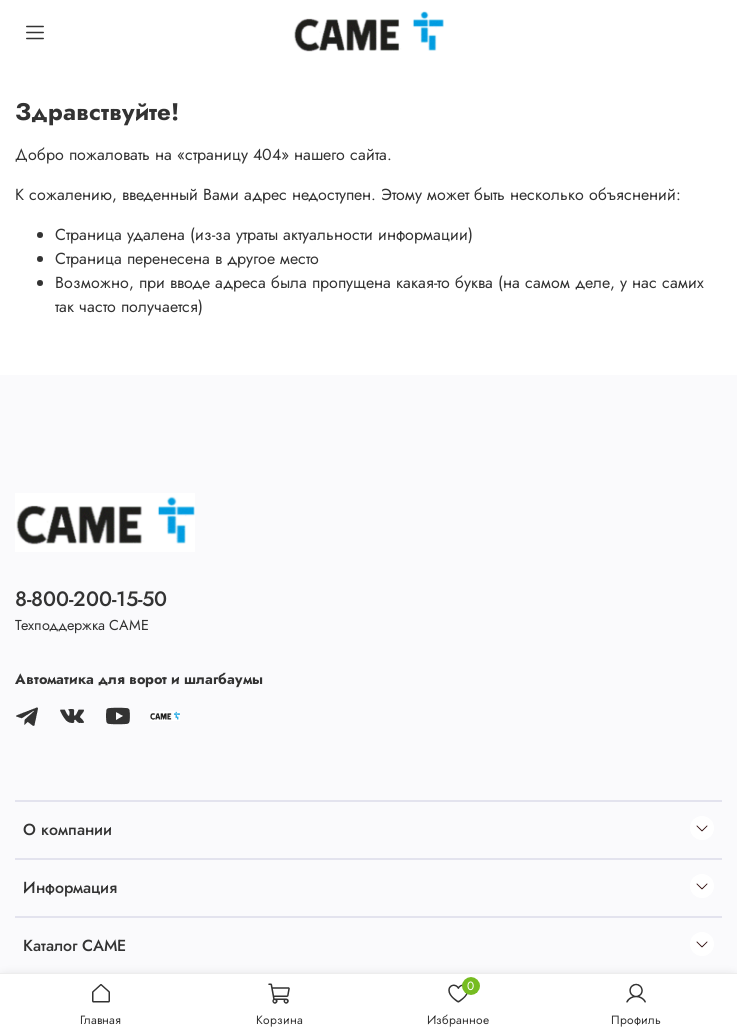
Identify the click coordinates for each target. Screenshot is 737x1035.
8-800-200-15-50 (91, 599)
